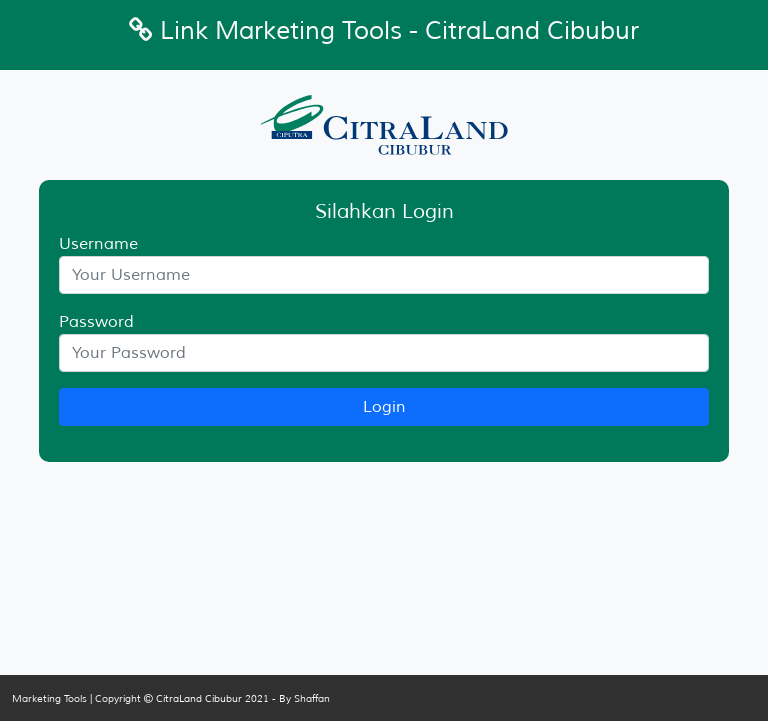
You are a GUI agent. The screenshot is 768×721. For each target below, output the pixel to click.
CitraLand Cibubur (199, 698)
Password (96, 322)
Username (98, 244)
